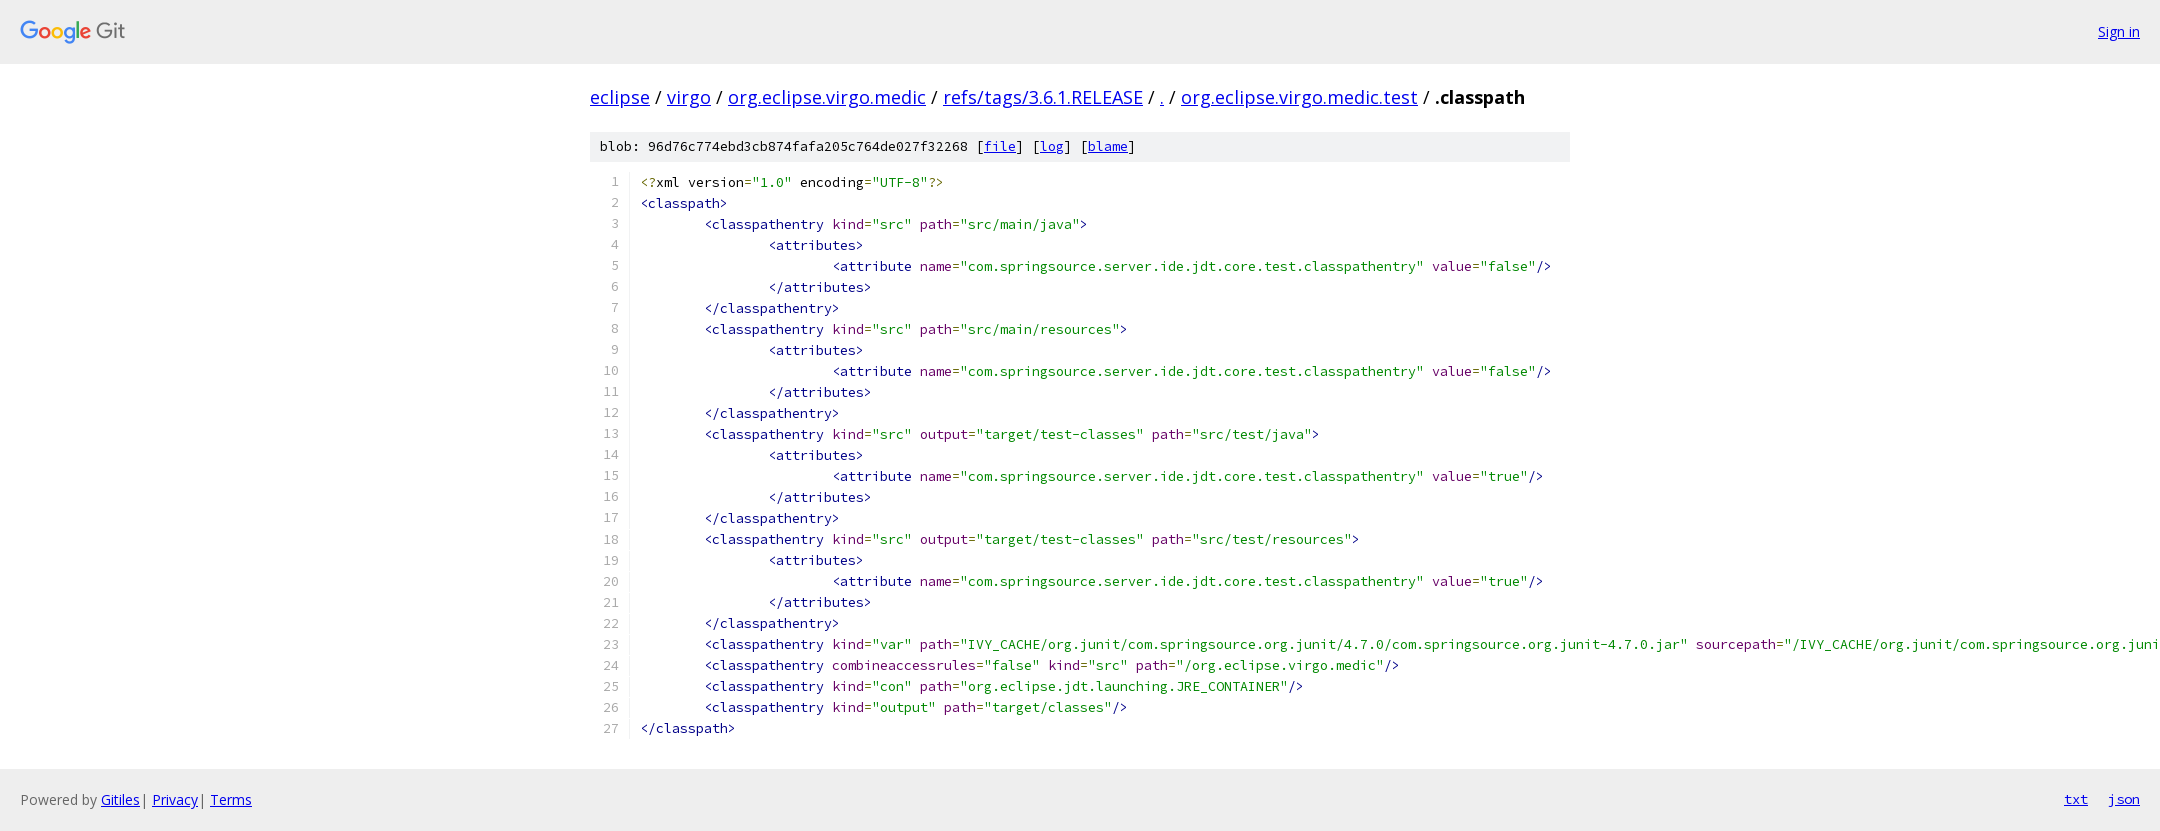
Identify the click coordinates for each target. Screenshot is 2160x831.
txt (2076, 799)
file (1000, 146)
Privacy (175, 799)
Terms (231, 799)
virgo (689, 97)
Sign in (2119, 31)
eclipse (620, 97)
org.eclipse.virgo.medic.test (1299, 97)
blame (1108, 146)
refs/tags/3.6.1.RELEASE (1043, 97)
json (2124, 799)
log (1052, 146)
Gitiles (120, 799)
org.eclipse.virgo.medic (827, 97)
